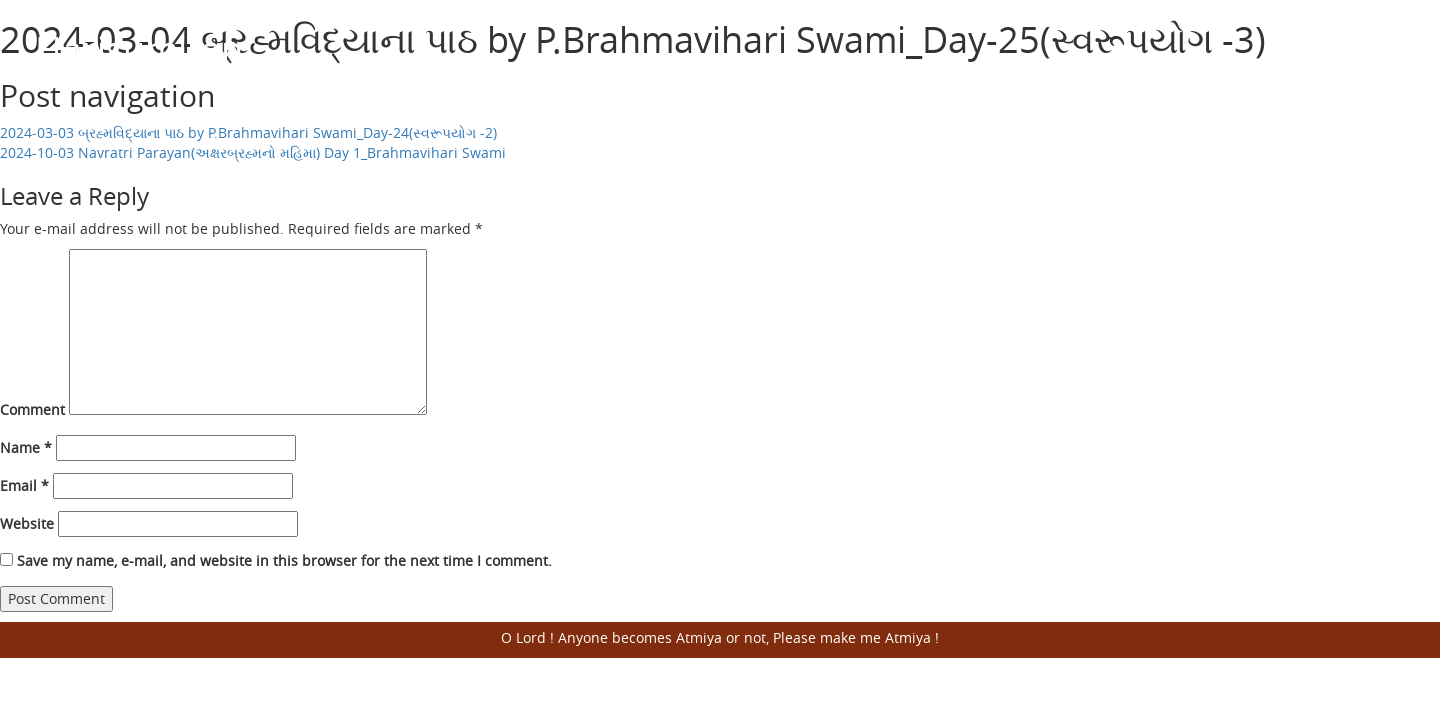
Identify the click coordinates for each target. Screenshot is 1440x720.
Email (24, 485)
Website (27, 523)
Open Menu (1380, 50)
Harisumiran (139, 49)
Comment (32, 409)
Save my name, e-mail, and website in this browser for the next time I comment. (284, 560)
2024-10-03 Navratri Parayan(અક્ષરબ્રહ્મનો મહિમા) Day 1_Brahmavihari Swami (253, 152)
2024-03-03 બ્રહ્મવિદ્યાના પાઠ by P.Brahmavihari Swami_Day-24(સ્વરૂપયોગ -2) (248, 132)
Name (26, 447)
